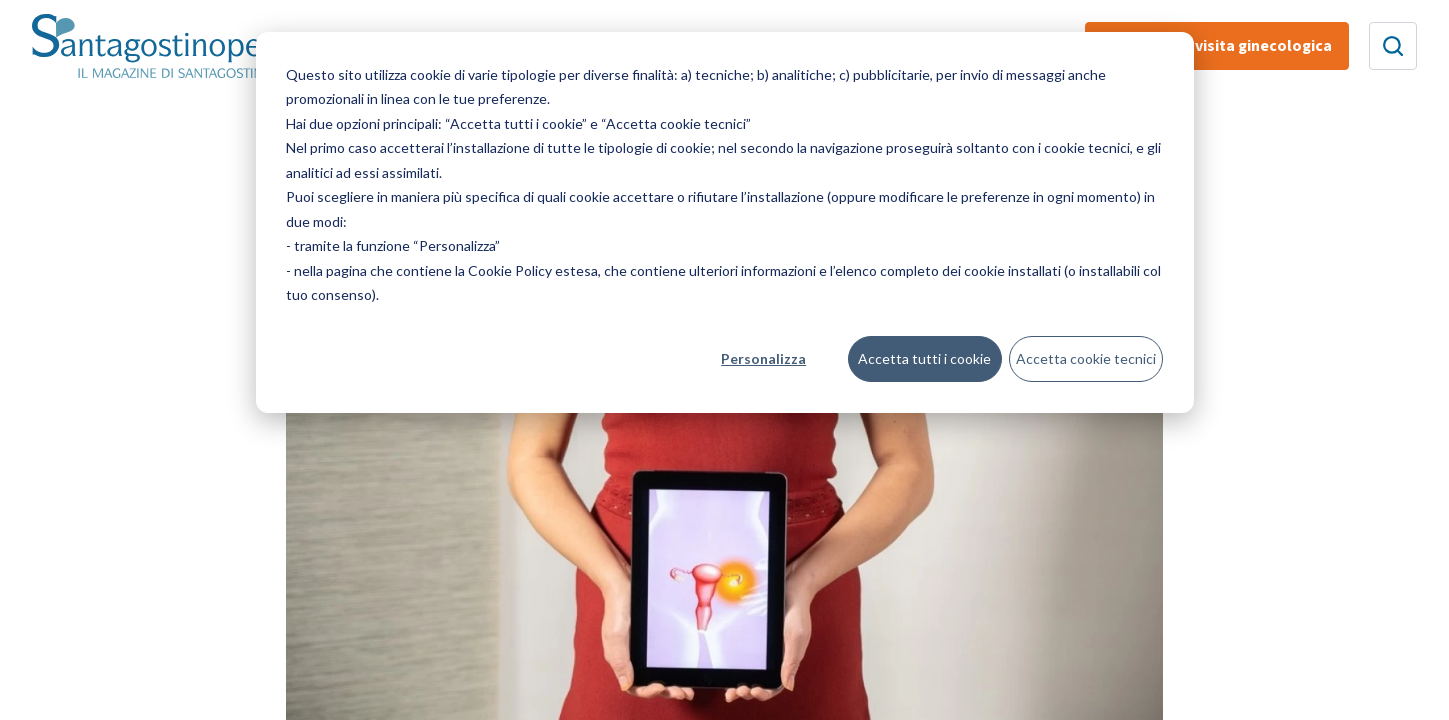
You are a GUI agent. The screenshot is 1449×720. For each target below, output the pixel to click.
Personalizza (763, 358)
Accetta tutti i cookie (924, 358)
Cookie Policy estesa (533, 270)
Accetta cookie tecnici (1086, 358)
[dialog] (725, 222)
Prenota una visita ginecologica (1217, 46)
